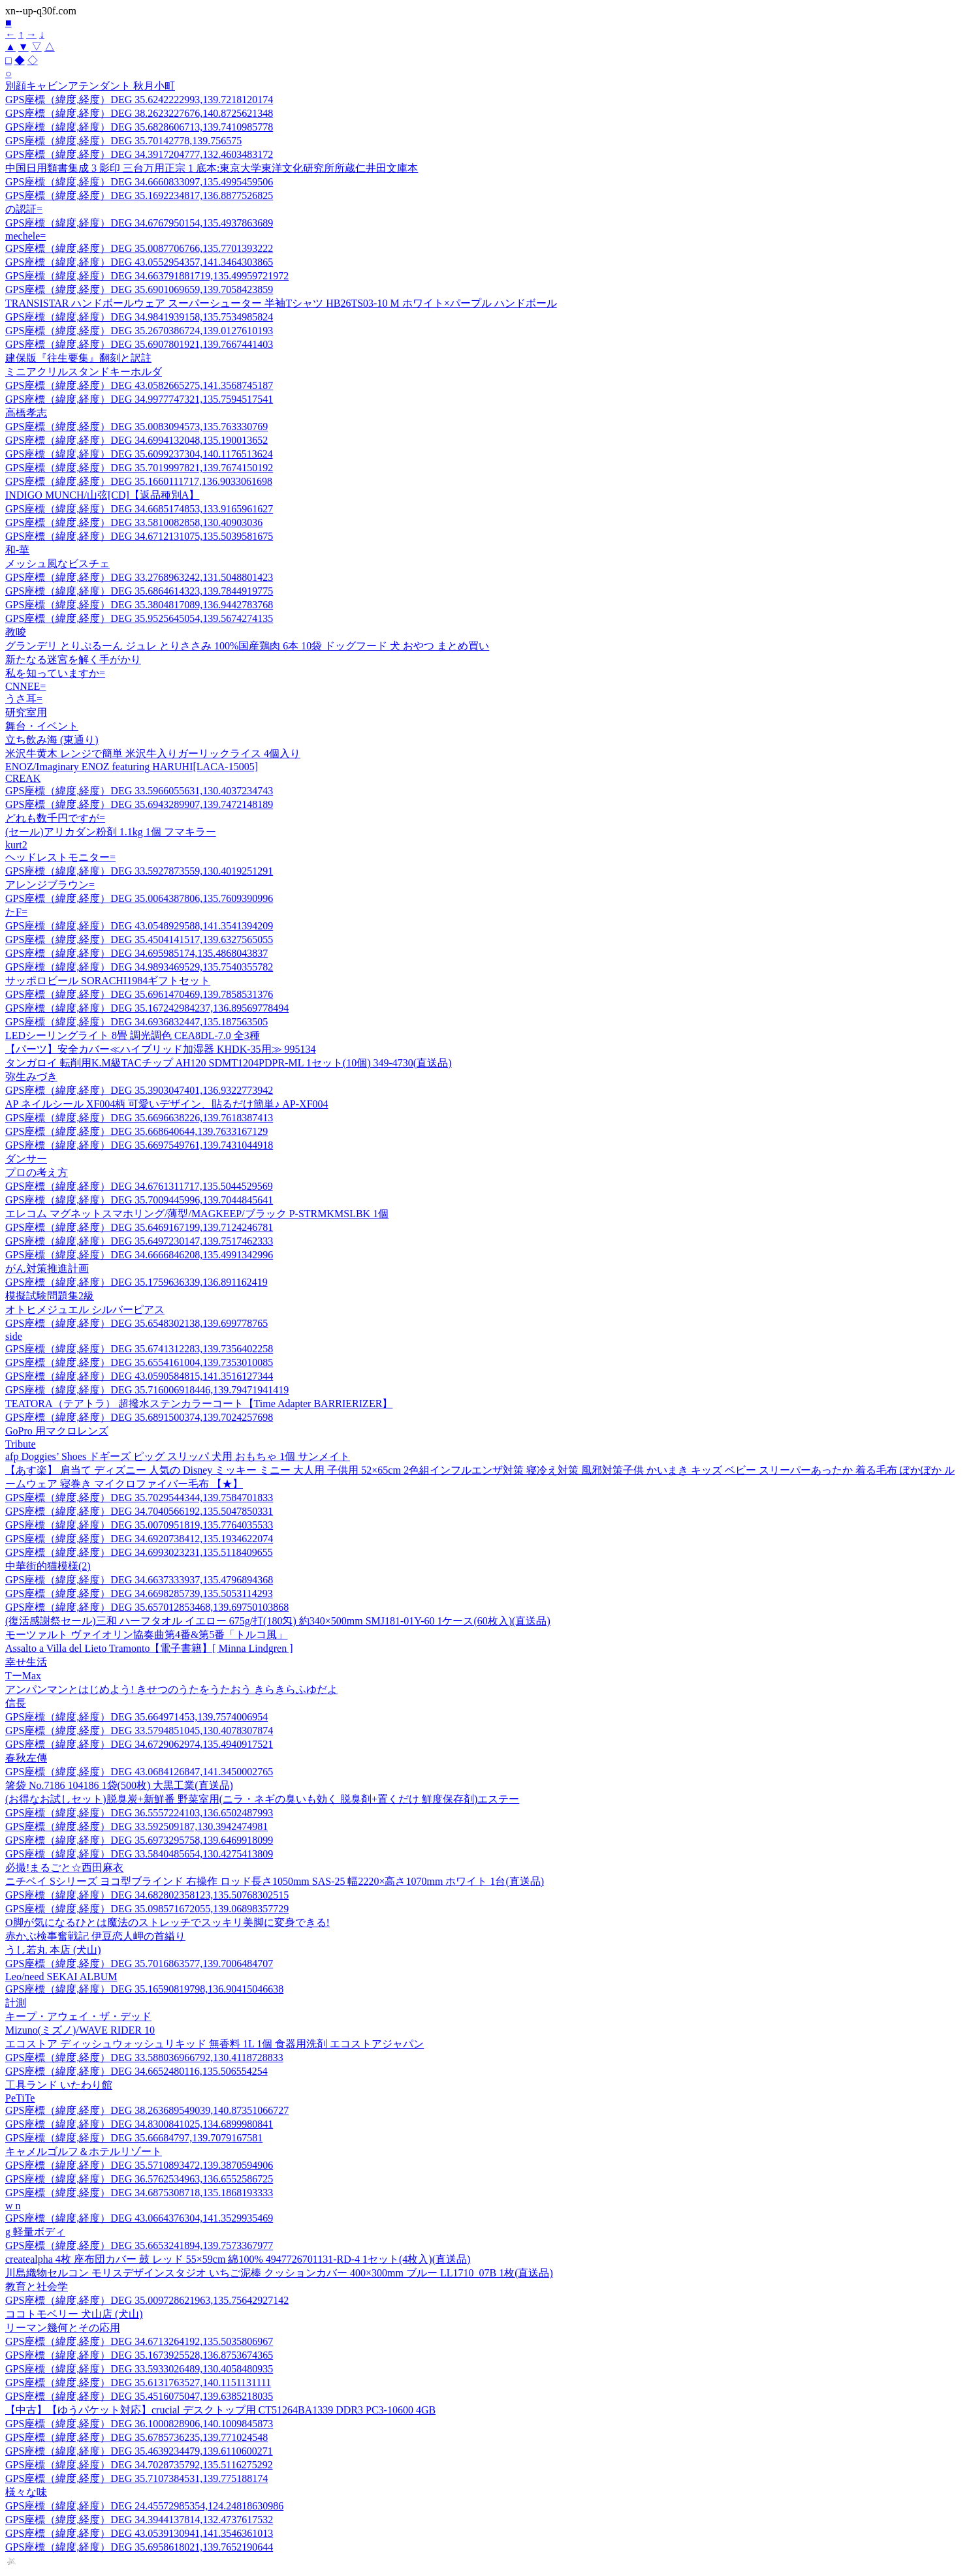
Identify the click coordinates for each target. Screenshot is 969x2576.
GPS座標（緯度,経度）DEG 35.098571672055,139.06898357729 (147, 1908)
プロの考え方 (36, 1172)
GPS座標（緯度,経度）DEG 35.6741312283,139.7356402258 (139, 1348)
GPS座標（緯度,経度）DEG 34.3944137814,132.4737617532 (139, 2519)
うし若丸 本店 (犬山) (53, 1949)
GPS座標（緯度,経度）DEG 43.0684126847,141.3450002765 (139, 1771)
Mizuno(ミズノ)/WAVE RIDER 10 (80, 2030)
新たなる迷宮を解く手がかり (73, 659)
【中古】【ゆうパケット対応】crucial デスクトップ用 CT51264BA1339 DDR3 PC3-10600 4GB (220, 2409)
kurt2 (16, 844)
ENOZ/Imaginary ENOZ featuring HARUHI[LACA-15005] (131, 766)
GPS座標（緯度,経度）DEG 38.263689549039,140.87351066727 (147, 2110)
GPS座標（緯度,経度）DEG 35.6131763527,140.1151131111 (138, 2382)
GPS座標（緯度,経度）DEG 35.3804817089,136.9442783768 (139, 604)
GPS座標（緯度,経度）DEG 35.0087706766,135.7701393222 (139, 248)
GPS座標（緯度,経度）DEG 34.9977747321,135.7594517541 (139, 399)
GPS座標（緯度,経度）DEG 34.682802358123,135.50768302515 (147, 1895)
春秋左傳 (26, 1757)
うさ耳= (23, 698)
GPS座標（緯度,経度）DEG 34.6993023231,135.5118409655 (139, 1552)
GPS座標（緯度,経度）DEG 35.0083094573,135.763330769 (136, 426)
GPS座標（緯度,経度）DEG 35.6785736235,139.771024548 (136, 2437)
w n (13, 2205)
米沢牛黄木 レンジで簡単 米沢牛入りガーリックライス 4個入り (152, 753)
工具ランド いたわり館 (58, 2084)
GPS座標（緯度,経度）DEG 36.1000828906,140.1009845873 (139, 2423)
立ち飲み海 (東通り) (52, 739)
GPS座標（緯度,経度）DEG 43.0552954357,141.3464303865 (139, 262)
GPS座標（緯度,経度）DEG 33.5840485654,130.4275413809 (139, 1853)
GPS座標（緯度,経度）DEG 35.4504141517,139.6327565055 (139, 939)
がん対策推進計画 (47, 1268)
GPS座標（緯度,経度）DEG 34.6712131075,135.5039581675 (139, 536)
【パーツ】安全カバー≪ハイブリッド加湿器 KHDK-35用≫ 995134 (160, 1049)
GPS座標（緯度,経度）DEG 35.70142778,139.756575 (123, 140)
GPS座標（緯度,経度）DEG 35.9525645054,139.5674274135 (139, 618)
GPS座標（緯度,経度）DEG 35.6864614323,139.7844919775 (139, 591)
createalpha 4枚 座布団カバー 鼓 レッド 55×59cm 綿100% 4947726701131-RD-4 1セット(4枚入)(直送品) (237, 2259)
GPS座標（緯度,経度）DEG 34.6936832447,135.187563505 (136, 1021)
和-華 (17, 549)
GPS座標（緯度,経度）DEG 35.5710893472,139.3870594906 (139, 2165)
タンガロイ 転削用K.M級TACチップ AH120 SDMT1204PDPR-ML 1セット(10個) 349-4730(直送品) (228, 1062)
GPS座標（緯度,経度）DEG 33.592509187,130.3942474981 (136, 1826)
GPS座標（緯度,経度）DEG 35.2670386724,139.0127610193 (139, 330)
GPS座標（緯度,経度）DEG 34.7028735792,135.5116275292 (139, 2464)
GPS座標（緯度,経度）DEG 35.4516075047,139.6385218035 (139, 2396)
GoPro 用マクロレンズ (56, 1430)
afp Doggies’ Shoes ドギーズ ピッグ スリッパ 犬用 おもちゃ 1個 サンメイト (177, 1456)
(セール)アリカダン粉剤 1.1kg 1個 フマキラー (110, 831)
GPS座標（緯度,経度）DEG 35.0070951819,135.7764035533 (139, 1524)
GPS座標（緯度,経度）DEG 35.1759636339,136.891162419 (136, 1282)
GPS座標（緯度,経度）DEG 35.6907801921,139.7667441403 (139, 344)
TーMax (23, 1675)
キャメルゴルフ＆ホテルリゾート (83, 2151)
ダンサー (26, 1158)
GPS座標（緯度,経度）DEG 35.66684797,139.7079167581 (133, 2137)
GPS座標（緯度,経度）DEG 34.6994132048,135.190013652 (136, 440)
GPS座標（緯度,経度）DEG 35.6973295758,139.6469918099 (139, 1840)
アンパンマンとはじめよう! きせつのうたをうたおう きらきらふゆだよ (171, 1689)
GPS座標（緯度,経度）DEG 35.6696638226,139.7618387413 (139, 1117)
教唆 (15, 632)
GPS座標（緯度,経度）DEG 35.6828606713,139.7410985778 (139, 126)
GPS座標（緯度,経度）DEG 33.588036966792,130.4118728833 (144, 2057)
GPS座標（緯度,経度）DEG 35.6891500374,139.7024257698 (139, 1417)
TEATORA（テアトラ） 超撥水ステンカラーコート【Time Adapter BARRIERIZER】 (198, 1403)
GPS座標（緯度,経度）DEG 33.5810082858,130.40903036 (133, 522)
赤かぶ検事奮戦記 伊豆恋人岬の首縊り (95, 1936)
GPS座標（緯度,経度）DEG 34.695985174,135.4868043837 (136, 953)
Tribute (20, 1444)
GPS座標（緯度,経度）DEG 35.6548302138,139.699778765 (136, 1323)
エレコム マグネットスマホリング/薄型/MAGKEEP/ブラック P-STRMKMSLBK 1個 (197, 1213)
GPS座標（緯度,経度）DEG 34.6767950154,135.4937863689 (139, 222)
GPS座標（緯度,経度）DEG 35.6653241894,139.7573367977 (139, 2245)
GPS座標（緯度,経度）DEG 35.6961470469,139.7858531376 (139, 994)
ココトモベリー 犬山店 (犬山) (74, 2314)
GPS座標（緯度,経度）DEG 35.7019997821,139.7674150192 (139, 467)
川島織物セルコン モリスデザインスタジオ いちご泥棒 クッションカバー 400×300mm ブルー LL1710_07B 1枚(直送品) (279, 2272)
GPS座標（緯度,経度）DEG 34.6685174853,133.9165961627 (139, 508)
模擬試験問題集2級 (49, 1295)
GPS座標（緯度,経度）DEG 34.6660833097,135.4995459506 (139, 181)
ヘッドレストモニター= (60, 857)
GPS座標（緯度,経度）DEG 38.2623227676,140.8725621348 (139, 113)
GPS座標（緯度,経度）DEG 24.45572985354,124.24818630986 (144, 2505)
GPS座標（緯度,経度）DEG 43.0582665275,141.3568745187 (139, 385)
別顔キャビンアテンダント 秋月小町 (90, 85)
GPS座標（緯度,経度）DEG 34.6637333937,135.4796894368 (139, 1579)
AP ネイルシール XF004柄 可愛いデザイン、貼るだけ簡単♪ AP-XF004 (166, 1104)
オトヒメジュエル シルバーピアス (85, 1309)
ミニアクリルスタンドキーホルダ (83, 371)
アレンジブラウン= (50, 884)
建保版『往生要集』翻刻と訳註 (78, 358)
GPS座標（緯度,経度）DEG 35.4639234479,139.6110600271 (139, 2451)
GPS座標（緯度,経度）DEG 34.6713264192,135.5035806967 (139, 2341)
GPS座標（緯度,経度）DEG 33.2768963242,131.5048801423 (139, 577)
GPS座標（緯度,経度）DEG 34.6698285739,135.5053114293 (139, 1593)
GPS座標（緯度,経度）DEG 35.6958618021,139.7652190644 (139, 2547)
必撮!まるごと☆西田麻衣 (64, 1867)
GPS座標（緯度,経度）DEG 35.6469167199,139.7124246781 (139, 1227)
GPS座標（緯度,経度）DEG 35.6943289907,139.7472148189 (139, 804)
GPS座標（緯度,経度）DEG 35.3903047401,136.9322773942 (139, 1090)
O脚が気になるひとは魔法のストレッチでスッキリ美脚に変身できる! (167, 1922)
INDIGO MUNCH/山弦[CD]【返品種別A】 (102, 495)
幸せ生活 (26, 1662)
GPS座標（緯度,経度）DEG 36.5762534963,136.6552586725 (139, 2178)
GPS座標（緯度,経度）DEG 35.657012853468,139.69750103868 (147, 1607)
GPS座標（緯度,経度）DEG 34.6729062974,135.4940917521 (139, 1744)
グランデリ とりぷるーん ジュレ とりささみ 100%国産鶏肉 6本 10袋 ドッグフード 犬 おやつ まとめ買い (247, 645)
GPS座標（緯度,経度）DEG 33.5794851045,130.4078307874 (139, 1730)
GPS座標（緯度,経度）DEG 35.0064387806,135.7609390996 (139, 898)
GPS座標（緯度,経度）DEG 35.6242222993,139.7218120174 (139, 99)
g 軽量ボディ (35, 2231)
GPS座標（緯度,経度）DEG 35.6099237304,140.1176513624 (139, 453)
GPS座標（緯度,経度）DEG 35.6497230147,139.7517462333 (139, 1241)
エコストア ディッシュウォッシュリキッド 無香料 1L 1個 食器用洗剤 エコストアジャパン (214, 2043)
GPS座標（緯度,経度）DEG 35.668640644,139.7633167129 (136, 1131)
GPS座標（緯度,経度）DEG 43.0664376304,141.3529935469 (139, 2218)
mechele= (25, 235)
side (13, 1336)
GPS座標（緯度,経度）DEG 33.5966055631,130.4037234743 (139, 790)
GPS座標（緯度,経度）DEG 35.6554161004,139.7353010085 (139, 1362)
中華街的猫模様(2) (48, 1566)
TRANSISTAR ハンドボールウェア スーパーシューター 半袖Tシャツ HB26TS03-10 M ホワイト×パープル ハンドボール (281, 303)
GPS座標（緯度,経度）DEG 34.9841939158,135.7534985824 (139, 316)
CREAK (22, 778)
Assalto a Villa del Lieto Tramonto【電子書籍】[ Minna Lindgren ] (149, 1648)
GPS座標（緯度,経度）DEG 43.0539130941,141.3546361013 (139, 2533)
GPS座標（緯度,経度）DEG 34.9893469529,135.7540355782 (139, 966)
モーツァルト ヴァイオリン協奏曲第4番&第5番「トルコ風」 (146, 1634)
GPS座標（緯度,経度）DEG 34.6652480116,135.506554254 (136, 2071)
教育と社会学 (36, 2286)
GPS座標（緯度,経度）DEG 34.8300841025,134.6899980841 (139, 2124)
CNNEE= (25, 686)
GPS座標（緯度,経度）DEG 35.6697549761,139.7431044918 (139, 1145)
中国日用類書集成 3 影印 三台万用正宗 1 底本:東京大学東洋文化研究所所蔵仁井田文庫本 (211, 168)
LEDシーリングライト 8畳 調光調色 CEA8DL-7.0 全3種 (132, 1035)
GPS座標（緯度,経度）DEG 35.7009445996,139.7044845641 (139, 1199)
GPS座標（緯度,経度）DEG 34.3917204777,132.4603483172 (139, 154)
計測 (15, 2002)
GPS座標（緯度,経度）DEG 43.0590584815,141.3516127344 (139, 1376)
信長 (15, 1703)
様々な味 (26, 2492)
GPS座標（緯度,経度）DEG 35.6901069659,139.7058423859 (139, 289)
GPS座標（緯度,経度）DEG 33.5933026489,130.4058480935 (139, 2368)
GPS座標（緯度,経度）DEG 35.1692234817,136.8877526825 (139, 195)
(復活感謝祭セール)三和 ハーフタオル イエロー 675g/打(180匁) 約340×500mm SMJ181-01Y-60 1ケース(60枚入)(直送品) (277, 1620)
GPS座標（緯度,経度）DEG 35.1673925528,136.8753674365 (139, 2355)
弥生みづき (31, 1076)
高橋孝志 (26, 412)
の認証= (23, 209)
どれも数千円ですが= (55, 818)
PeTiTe (20, 2097)
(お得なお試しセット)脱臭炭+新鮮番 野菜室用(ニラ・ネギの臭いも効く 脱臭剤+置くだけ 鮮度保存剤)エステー (262, 1799)
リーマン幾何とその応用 (62, 2327)
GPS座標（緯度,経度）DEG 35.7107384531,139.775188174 (136, 2478)
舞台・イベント (41, 726)
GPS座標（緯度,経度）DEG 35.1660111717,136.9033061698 (138, 481)
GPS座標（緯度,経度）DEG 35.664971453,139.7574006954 (136, 1716)
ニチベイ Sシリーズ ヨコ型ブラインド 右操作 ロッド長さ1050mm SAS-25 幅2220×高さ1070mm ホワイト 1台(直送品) (274, 1881)
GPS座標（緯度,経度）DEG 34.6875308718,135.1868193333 (139, 2192)
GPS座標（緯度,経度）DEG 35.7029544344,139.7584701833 (139, 1497)
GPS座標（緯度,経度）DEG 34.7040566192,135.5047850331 (139, 1511)
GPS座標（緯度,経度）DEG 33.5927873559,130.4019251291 (139, 871)
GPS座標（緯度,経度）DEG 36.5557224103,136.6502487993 (139, 1812)
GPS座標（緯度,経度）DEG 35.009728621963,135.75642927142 (147, 2300)
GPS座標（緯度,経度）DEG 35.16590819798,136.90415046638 (144, 1988)
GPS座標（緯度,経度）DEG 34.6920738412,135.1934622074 (139, 1538)
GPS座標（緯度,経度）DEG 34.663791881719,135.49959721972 (147, 275)
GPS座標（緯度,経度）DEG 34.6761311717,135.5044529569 (139, 1186)
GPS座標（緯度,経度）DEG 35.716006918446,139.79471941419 (147, 1389)
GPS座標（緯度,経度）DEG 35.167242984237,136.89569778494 (147, 1008)
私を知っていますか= (55, 673)
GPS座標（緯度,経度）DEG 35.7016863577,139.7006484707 (139, 1963)
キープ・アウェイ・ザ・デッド (78, 2016)
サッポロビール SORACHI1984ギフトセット (107, 980)
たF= (16, 912)
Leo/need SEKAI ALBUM (61, 1976)
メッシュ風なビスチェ (57, 563)
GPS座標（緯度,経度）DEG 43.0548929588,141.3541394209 (139, 925)
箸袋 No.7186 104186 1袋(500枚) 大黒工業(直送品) (119, 1785)
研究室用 (26, 712)
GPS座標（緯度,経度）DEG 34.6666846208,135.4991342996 (139, 1254)
